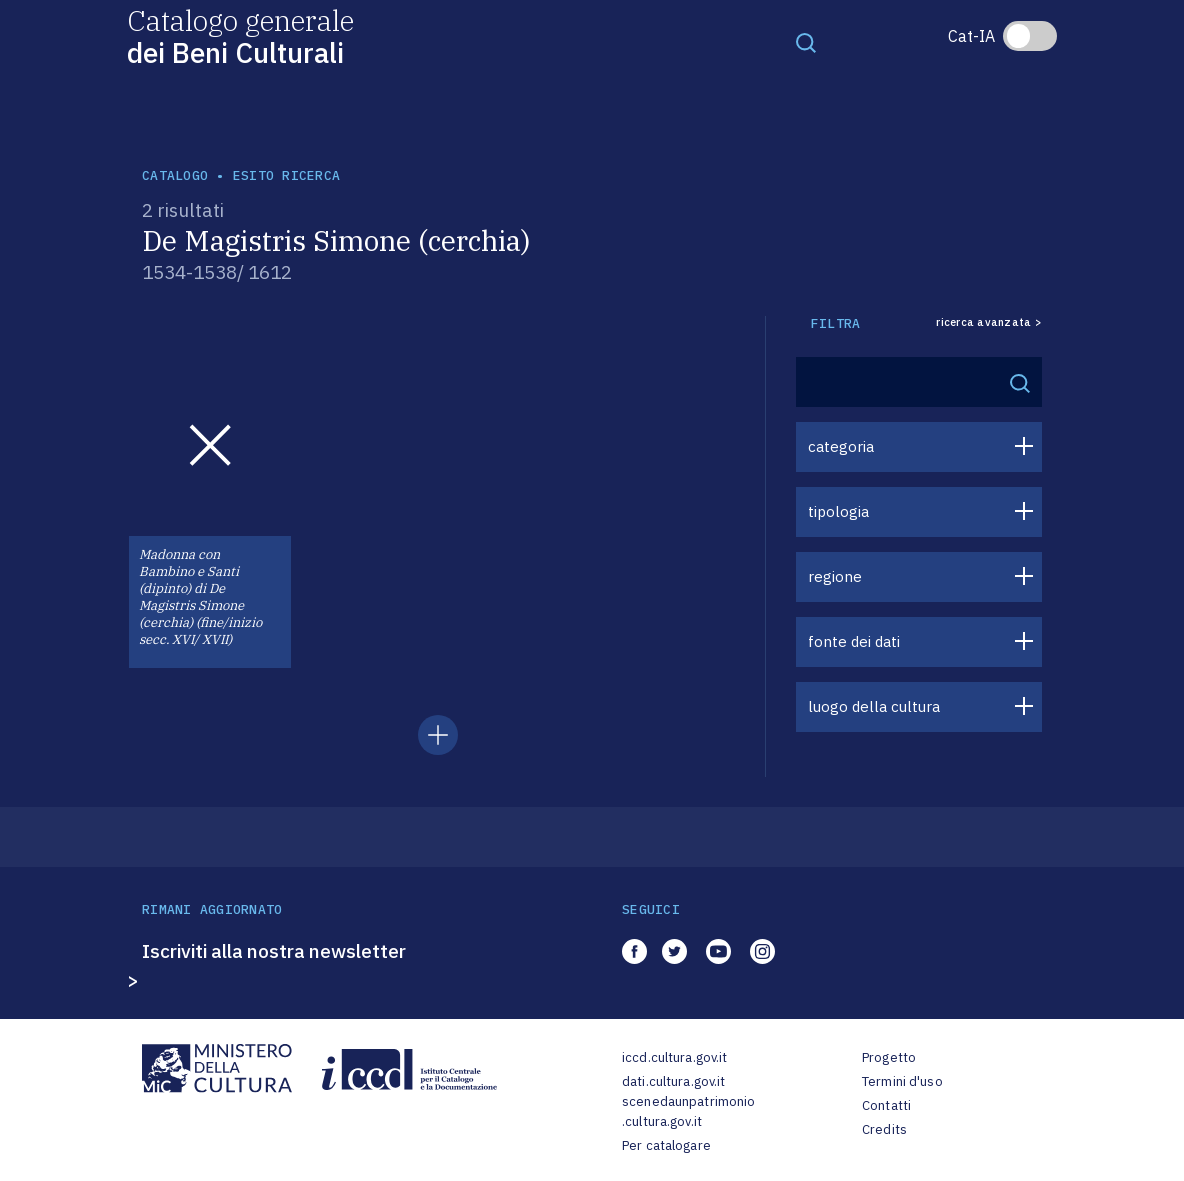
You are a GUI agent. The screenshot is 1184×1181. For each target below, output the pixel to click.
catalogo (175, 175)
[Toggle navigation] (806, 42)
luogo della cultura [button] (874, 706)
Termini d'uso (902, 1081)
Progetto (889, 1057)
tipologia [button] (838, 511)
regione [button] (835, 576)
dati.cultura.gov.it (673, 1081)
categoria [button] (841, 446)
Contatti (886, 1105)
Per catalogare (666, 1145)
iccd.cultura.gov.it (674, 1057)
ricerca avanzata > (989, 322)
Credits (884, 1129)
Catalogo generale (240, 35)
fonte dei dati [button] (854, 641)
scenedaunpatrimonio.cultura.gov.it (688, 1111)
